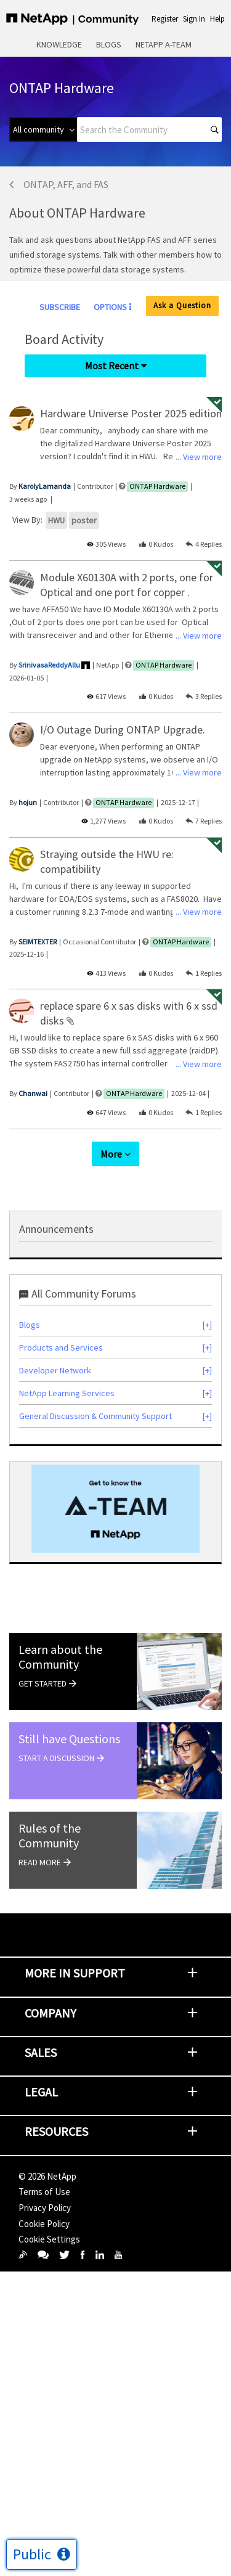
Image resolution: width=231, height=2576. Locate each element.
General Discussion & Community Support (95, 1415)
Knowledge (59, 44)
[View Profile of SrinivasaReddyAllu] (49, 664)
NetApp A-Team (164, 44)
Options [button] (110, 307)
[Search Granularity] (43, 129)
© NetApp (47, 2176)
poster (84, 520)
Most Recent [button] (112, 365)
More (111, 1154)
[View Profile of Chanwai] (32, 1093)
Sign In (194, 19)
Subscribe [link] (59, 307)
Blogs (108, 44)
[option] (115, 1509)
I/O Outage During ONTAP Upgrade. (122, 729)
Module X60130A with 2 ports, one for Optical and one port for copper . (126, 584)
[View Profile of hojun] (27, 802)
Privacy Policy (44, 2208)
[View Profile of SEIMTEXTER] (37, 941)
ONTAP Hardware (157, 486)
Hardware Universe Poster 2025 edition (131, 413)
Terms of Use (44, 2192)
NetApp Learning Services (67, 1393)
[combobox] (149, 129)
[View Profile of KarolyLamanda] (44, 486)
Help (217, 19)
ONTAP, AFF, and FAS (65, 184)
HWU (56, 520)
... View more (199, 456)
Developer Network (55, 1370)
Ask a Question (182, 305)
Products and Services (61, 1347)
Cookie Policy (44, 2224)
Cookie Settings (49, 2239)
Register (165, 19)
